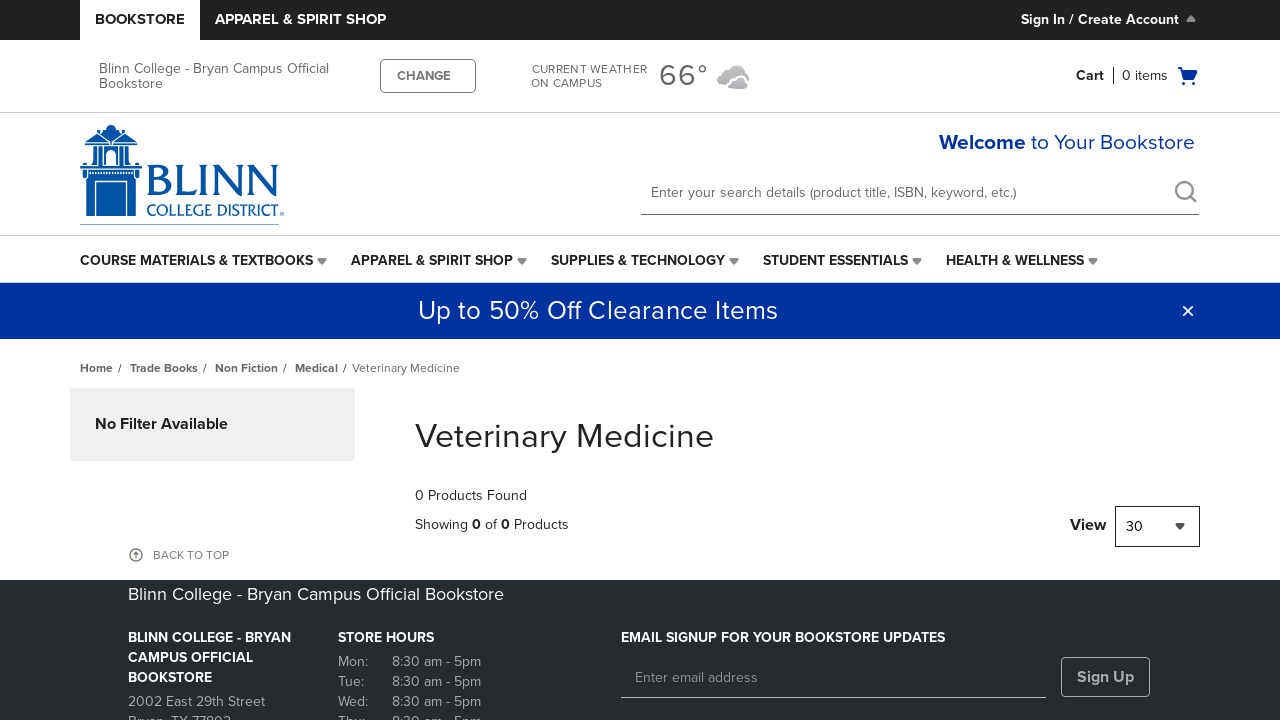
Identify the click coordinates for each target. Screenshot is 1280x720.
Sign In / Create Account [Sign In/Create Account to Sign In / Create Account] (1110, 19)
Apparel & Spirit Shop (300, 19)
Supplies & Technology (638, 260)
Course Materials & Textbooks (196, 260)
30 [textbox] (1134, 526)
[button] (1188, 311)
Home (96, 368)
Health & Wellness (1015, 260)
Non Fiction (246, 368)
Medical (316, 368)
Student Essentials (835, 260)
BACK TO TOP (191, 555)
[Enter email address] (833, 678)
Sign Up (1105, 677)
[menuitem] (205, 261)
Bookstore (140, 19)
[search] (1185, 194)
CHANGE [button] (424, 76)
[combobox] (1157, 526)
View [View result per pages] (1088, 525)
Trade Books (164, 368)
